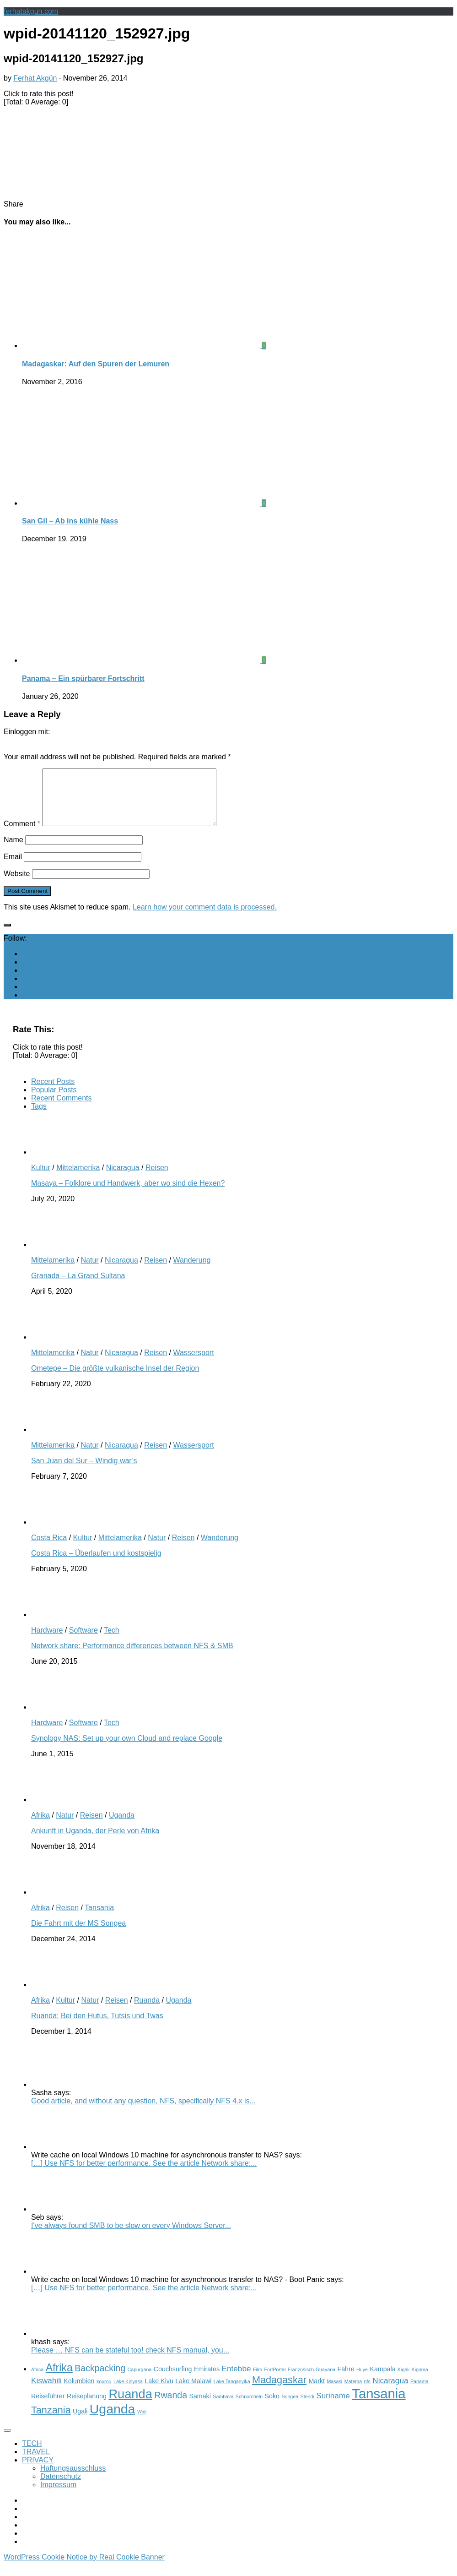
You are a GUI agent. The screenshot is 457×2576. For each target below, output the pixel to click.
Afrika (40, 1826)
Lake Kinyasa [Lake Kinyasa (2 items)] (128, 2392)
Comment (22, 835)
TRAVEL (36, 2463)
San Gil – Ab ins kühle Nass (70, 521)
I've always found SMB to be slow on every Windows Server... (131, 2236)
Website (17, 884)
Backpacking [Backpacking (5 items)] (100, 2379)
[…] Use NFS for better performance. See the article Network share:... (144, 2174)
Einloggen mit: (27, 731)
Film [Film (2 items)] (257, 2380)
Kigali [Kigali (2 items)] (403, 2380)
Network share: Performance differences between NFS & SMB (132, 1657)
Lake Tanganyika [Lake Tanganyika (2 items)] (232, 2392)
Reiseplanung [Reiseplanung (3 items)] (87, 2407)
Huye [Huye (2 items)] (362, 2380)
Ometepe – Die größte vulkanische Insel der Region (115, 1379)
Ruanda (147, 2011)
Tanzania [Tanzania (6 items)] (51, 2421)
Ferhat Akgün (35, 78)
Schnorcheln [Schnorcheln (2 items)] (249, 2407)
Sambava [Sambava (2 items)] (223, 2407)
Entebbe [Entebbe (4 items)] (236, 2379)
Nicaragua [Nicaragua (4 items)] (390, 2391)
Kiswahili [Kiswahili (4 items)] (46, 2391)
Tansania (99, 1918)
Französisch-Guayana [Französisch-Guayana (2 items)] (311, 2380)
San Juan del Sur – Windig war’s (84, 1472)
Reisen (156, 1178)
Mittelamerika (78, 1178)
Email (13, 867)
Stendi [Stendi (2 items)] (307, 2407)
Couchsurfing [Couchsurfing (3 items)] (173, 2380)
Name (13, 851)
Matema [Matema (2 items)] (353, 2392)
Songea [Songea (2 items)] (289, 2407)
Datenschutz (60, 2487)
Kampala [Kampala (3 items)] (382, 2380)
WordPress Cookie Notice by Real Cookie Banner (84, 2568)
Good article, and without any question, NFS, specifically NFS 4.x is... (143, 2112)
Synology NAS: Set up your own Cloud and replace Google (126, 1749)
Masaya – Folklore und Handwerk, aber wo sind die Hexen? (128, 1194)
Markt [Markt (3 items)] (316, 2392)
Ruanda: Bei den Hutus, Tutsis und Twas (97, 2027)
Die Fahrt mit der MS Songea (78, 1934)
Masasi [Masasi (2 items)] (334, 2392)
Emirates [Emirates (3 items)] (207, 2380)
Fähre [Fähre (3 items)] (345, 2380)
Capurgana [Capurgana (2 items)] (140, 2380)
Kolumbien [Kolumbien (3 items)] (79, 2392)
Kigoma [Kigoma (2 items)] (420, 2380)
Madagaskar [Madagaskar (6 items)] (279, 2390)
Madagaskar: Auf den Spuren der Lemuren (95, 364)
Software (83, 1641)
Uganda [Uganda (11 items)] (112, 2420)
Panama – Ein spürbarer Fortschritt (83, 678)
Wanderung (191, 1271)
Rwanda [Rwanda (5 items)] (170, 2406)
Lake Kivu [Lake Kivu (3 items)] (159, 2392)
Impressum (58, 2496)
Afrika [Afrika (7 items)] (59, 2379)
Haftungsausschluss (73, 2479)
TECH (32, 2454)
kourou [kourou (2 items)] (104, 2392)
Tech (111, 1641)
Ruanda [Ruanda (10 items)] (130, 2405)
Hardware (47, 1641)
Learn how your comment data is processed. (205, 918)
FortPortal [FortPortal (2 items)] (275, 2380)
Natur (89, 1271)
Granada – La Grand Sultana (78, 1287)
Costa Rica (49, 1548)
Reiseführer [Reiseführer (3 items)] (48, 2407)
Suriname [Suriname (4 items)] (333, 2406)
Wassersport (193, 1363)
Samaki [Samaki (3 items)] (199, 2407)
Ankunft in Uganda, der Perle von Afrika (95, 1842)
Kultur (40, 1178)
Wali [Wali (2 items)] (141, 2422)
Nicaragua (123, 1178)
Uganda (121, 1826)
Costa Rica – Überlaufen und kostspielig (96, 1564)
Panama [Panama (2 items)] (419, 2392)
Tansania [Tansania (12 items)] (378, 2404)
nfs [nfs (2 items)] (367, 2392)
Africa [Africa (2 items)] (37, 2380)
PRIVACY (38, 2471)
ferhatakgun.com (31, 11)
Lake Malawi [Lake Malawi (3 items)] (193, 2392)
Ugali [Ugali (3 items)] (80, 2422)
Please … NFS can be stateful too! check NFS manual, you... (130, 2361)
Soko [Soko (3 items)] (272, 2407)
